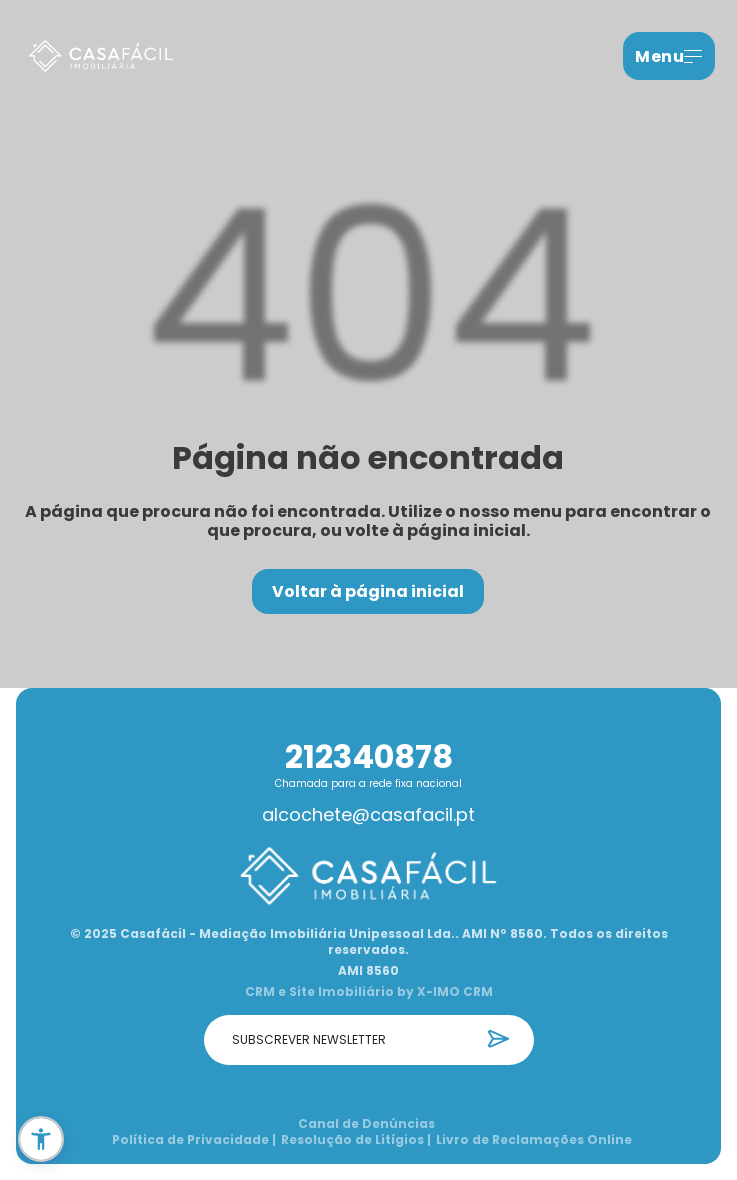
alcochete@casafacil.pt (368, 815)
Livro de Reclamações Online (534, 1140)
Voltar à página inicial (368, 591)
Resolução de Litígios (356, 1140)
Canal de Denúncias (366, 1124)
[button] (41, 1139)
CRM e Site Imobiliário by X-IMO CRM (369, 992)
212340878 (369, 756)
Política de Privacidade (194, 1140)
